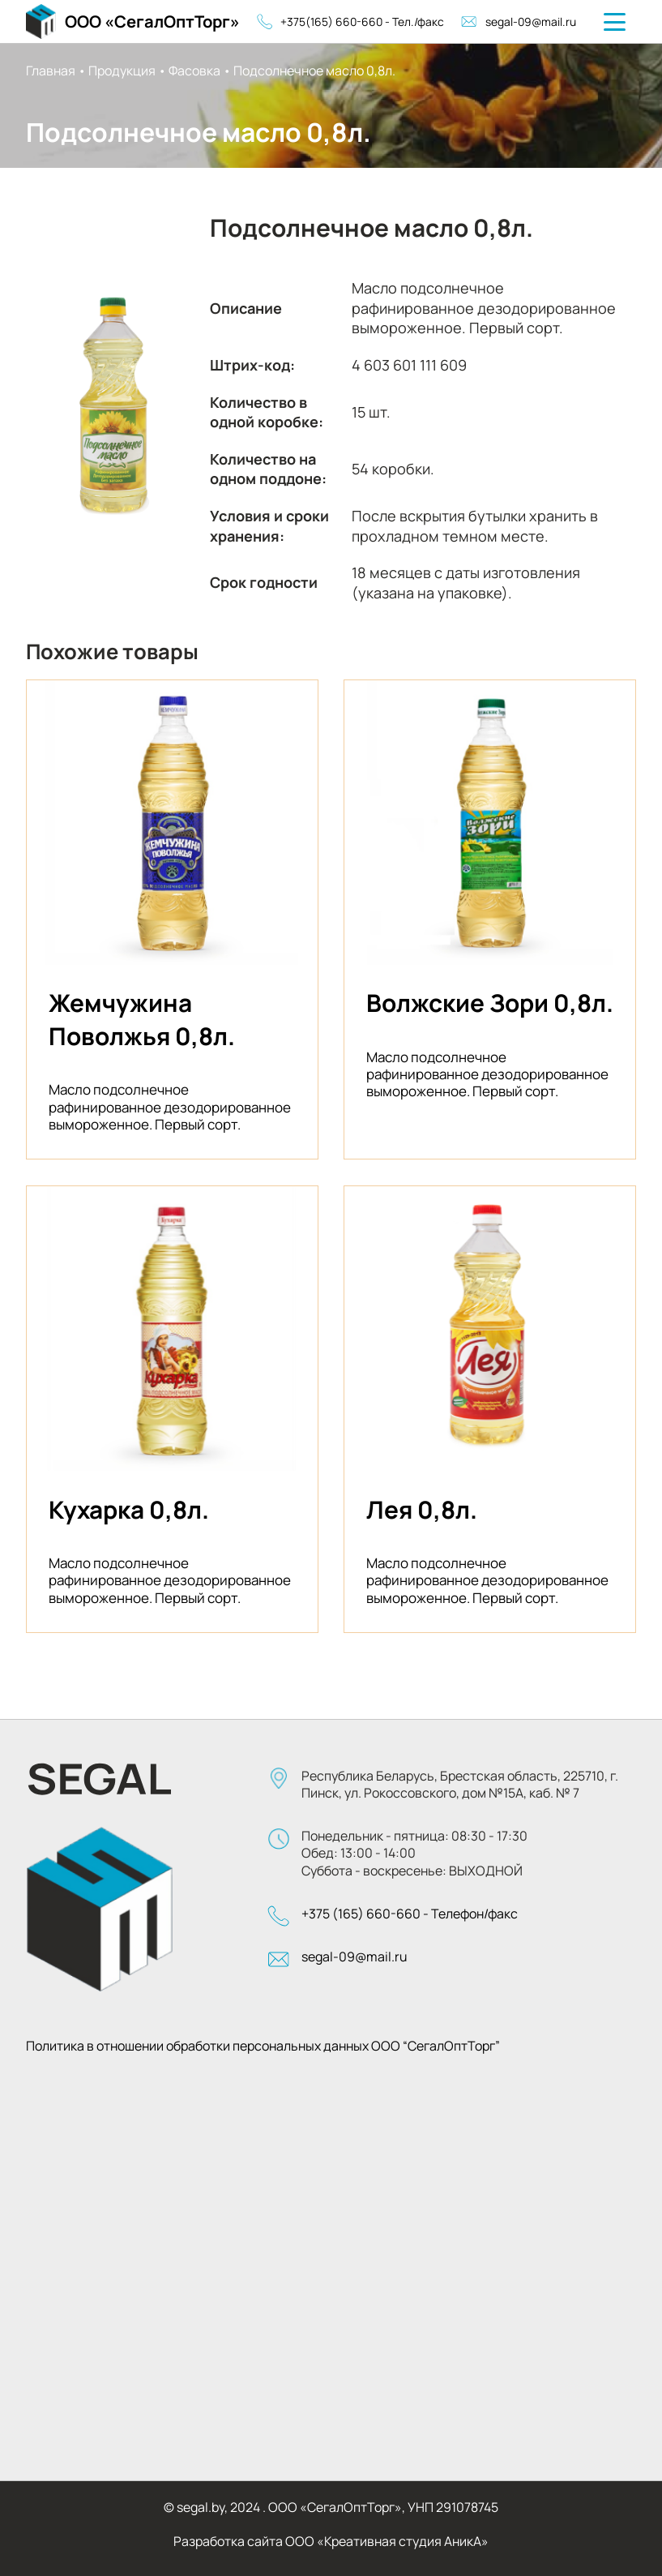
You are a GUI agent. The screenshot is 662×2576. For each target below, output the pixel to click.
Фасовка (194, 70)
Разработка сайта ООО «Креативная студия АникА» (331, 2541)
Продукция (122, 70)
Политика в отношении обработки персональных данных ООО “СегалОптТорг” (263, 2046)
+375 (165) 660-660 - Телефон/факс (409, 1913)
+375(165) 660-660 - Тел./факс (351, 21)
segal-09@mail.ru (518, 21)
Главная (50, 70)
